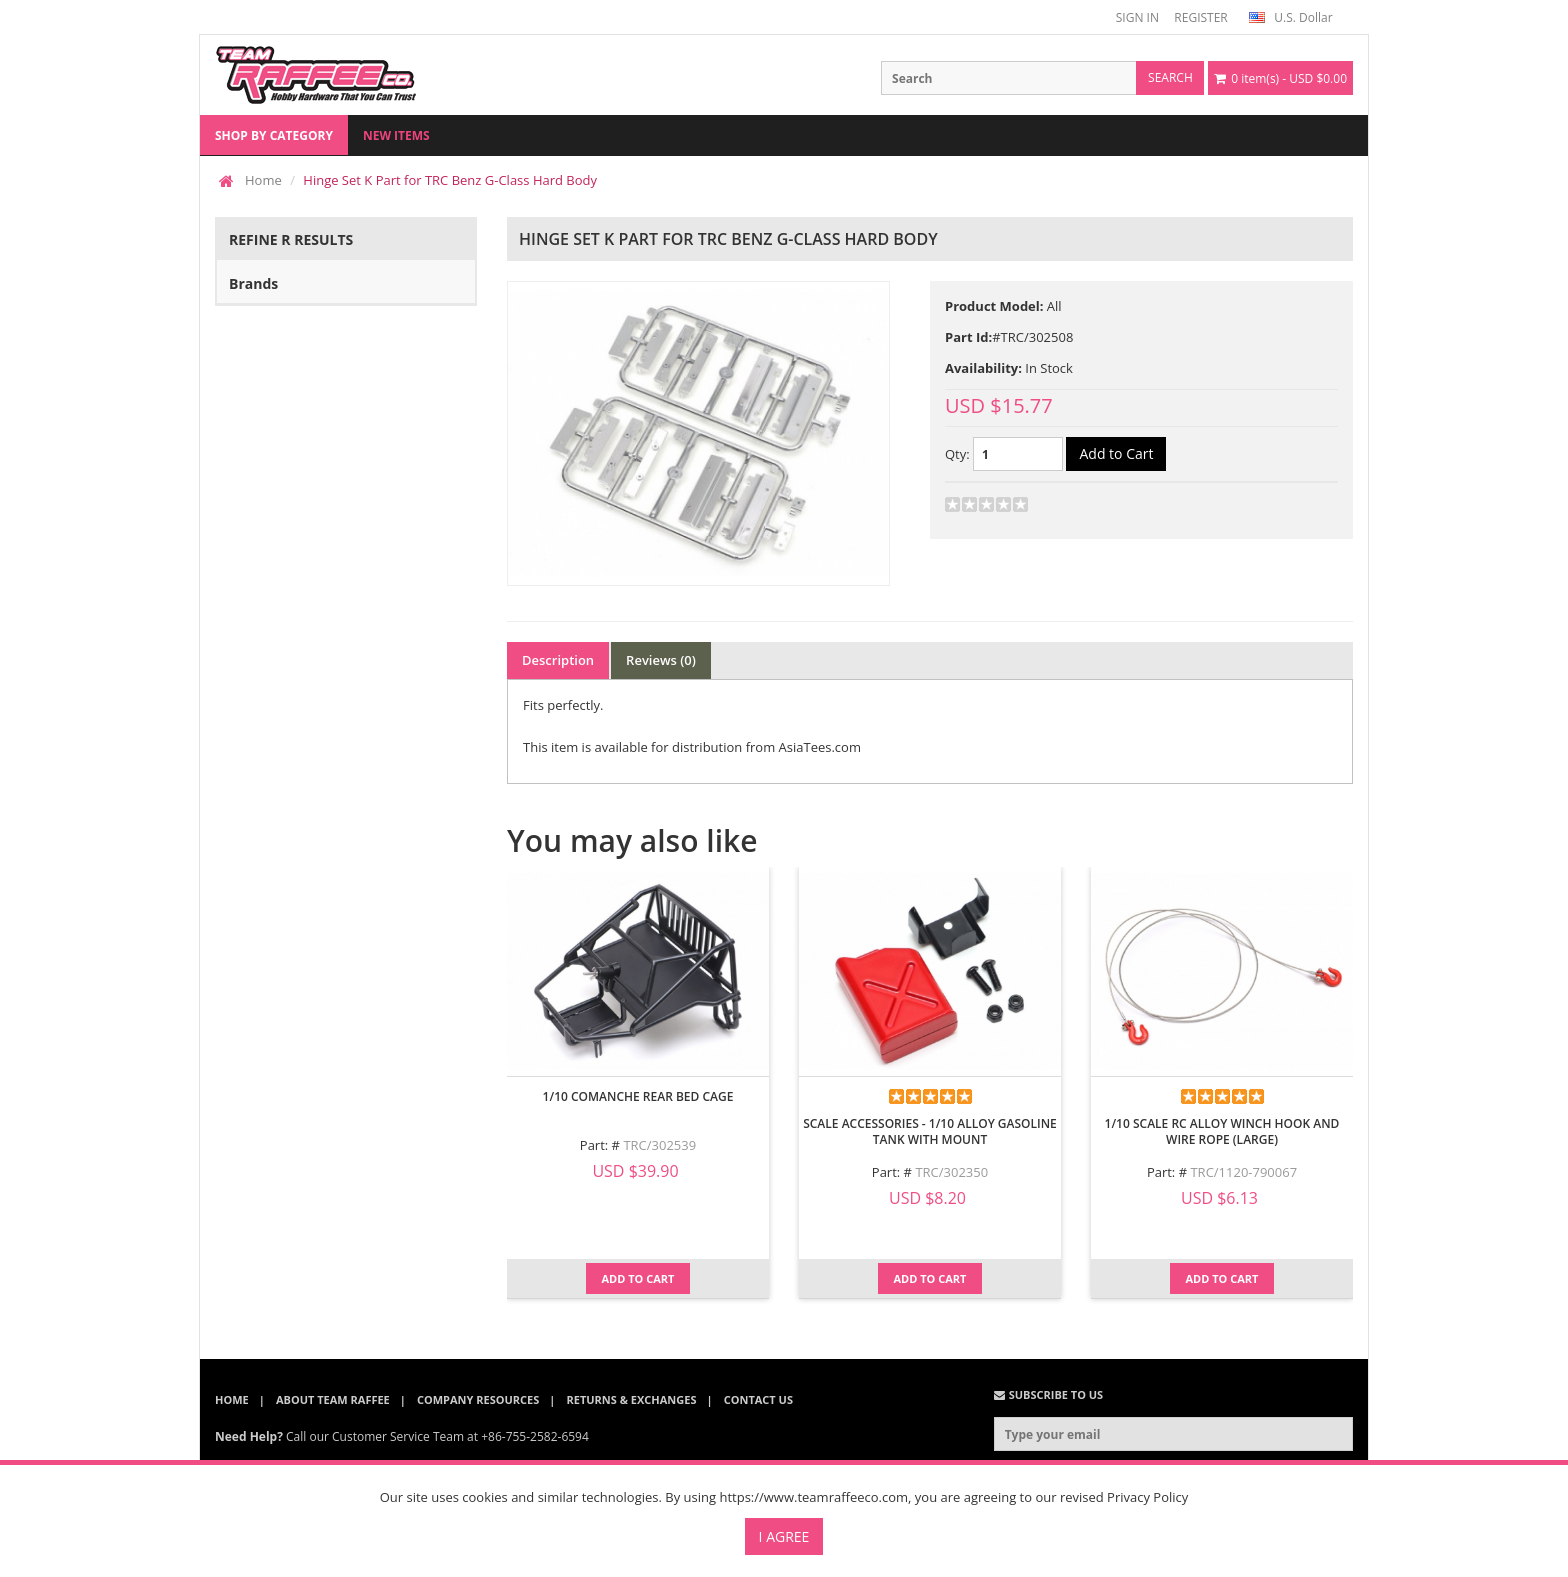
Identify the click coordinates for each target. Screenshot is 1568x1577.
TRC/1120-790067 (1243, 1172)
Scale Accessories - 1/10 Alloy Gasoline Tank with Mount (930, 1131)
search (1170, 77)
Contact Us (758, 1399)
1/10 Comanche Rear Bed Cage (638, 1096)
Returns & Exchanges (632, 1399)
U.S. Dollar (1290, 17)
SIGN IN (1137, 17)
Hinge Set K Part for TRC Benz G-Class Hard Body (450, 180)
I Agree (784, 1536)
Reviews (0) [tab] (661, 660)
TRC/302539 (659, 1145)
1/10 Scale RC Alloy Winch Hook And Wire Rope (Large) (1222, 1131)
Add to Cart (638, 1278)
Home (263, 180)
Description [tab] (558, 660)
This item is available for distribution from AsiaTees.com (692, 747)
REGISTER (1200, 17)
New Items (396, 135)
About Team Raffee (333, 1399)
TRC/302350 (951, 1172)
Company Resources (478, 1399)
